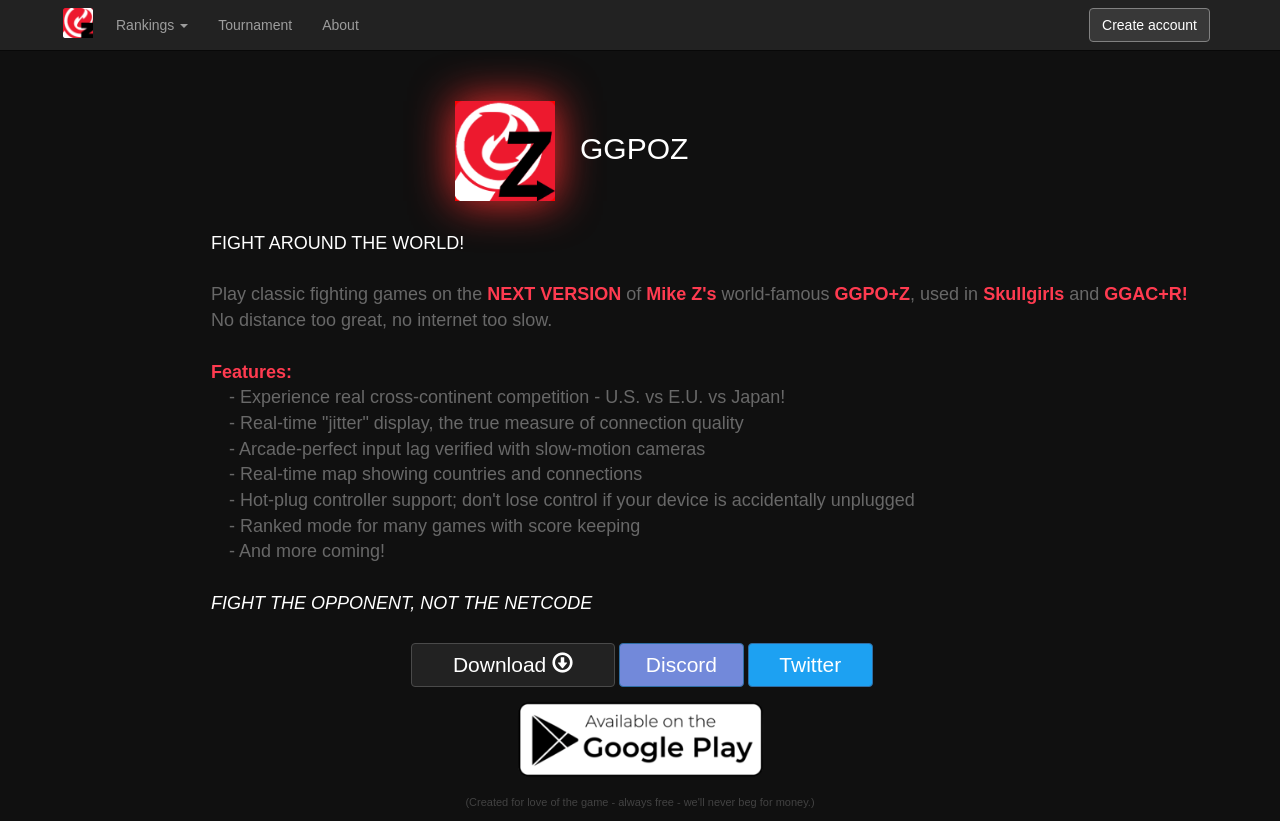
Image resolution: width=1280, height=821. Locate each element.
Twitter (810, 664)
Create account (1149, 25)
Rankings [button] (152, 25)
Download (513, 664)
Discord (681, 664)
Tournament (255, 25)
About (340, 25)
